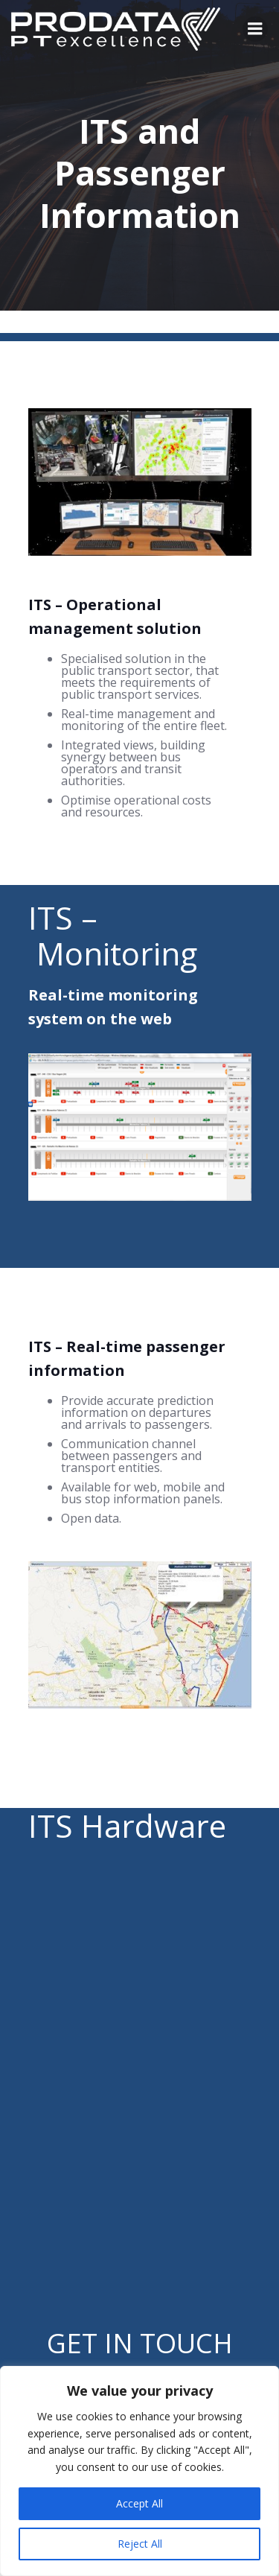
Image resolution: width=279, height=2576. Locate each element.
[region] (139, 2471)
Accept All (139, 2503)
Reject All (140, 2544)
